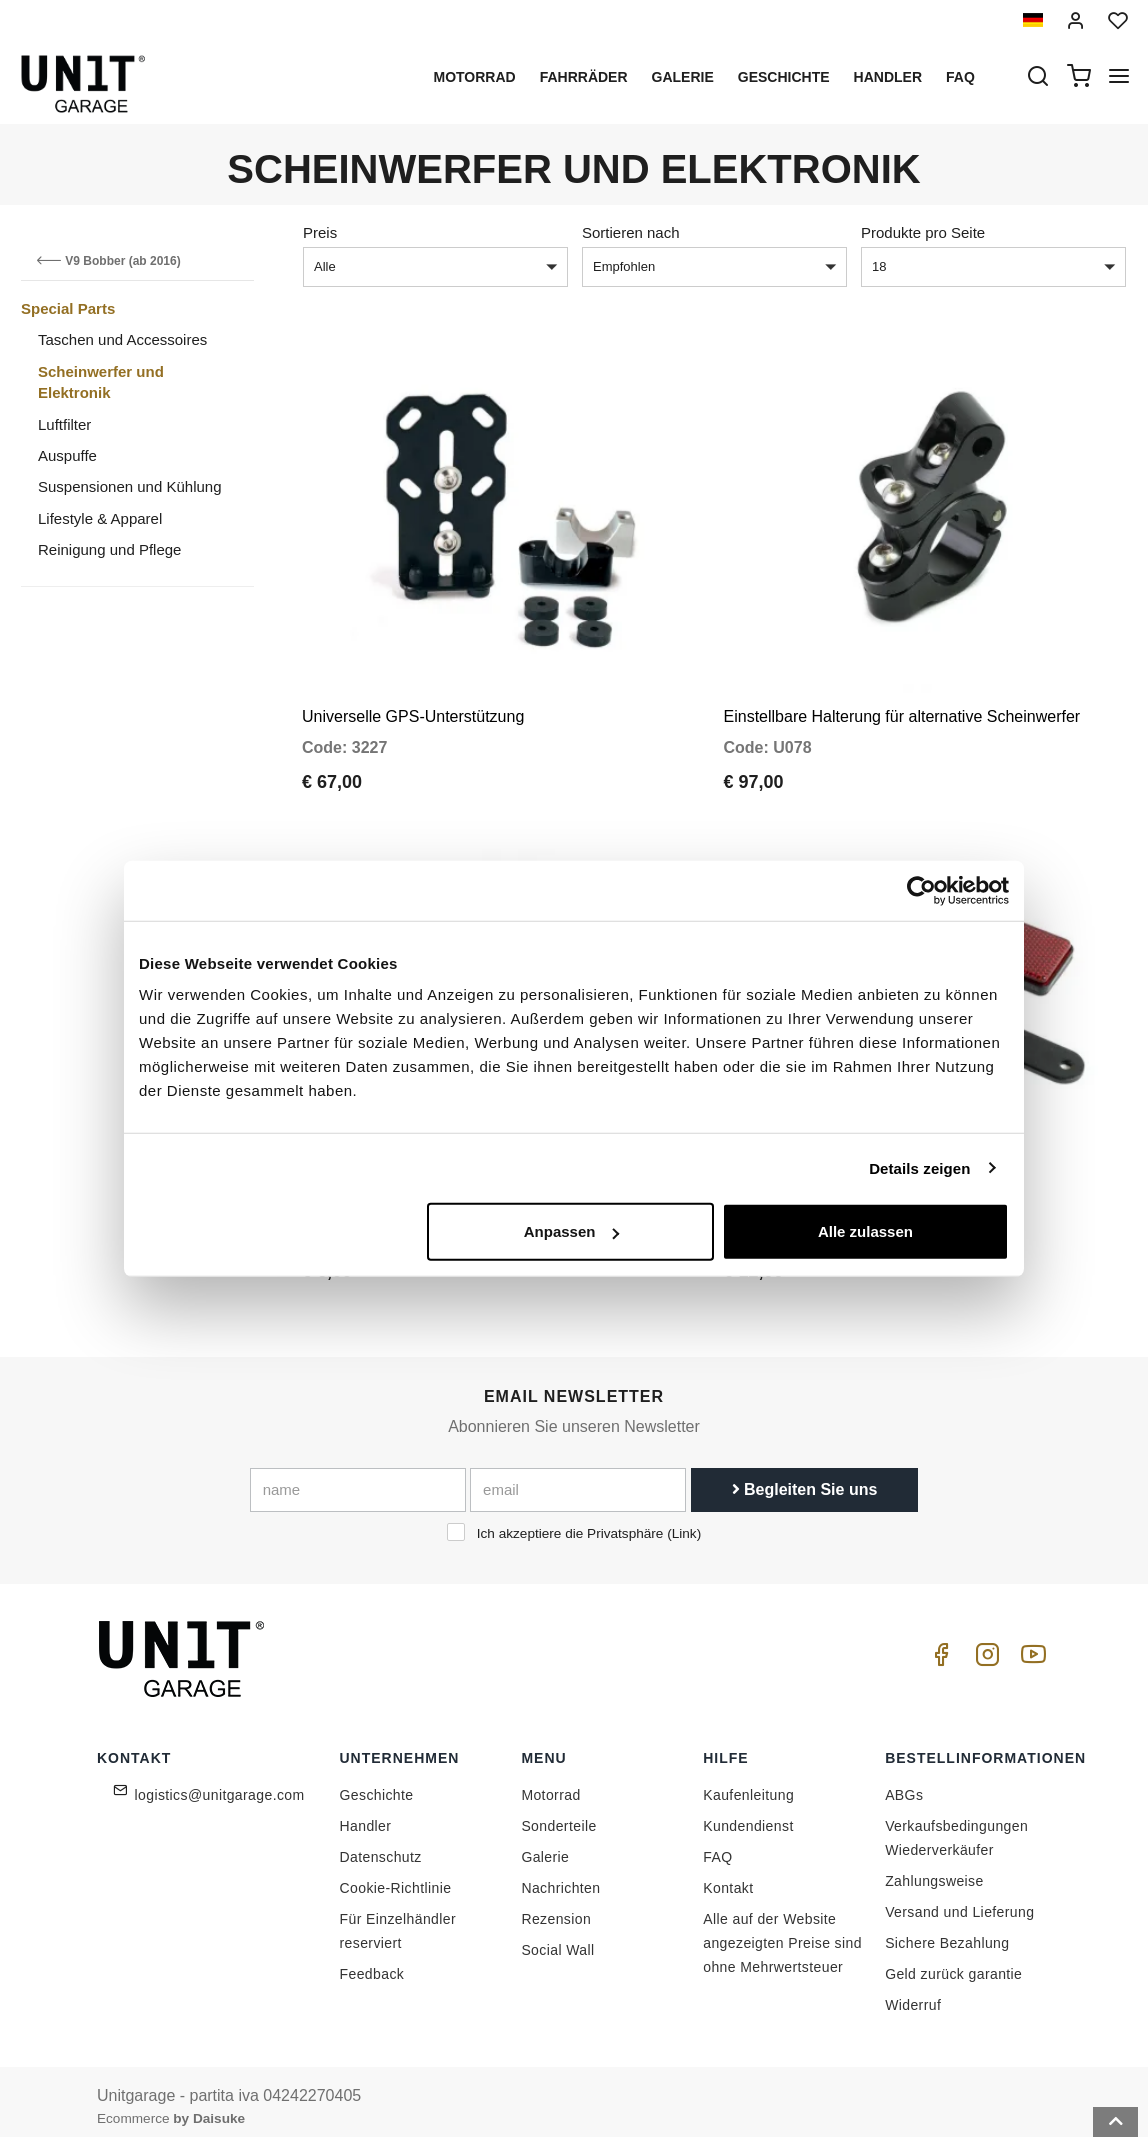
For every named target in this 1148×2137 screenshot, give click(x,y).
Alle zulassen (865, 1231)
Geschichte (784, 77)
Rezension (556, 1908)
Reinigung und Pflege (109, 549)
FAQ (717, 1846)
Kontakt (728, 1877)
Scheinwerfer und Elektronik (101, 382)
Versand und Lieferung (959, 1901)
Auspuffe (67, 455)
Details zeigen (919, 1167)
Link (684, 1522)
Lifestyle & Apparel (100, 518)
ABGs (904, 1784)
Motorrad (474, 77)
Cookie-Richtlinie (396, 1877)
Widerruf (913, 1994)
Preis (320, 232)
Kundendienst (748, 1815)
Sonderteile (558, 1815)
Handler (888, 77)
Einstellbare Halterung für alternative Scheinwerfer (902, 710)
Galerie (683, 77)
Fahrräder (584, 77)
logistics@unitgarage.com (220, 1784)
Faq (960, 77)
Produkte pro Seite (923, 232)
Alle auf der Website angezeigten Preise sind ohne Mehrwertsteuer (782, 1932)
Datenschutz (381, 1846)
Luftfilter (64, 424)
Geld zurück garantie (953, 1963)
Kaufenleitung (748, 1784)
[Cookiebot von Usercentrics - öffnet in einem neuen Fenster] (921, 890)
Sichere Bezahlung (947, 1932)
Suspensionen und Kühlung (130, 486)
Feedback (372, 1963)
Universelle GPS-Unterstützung (413, 710)
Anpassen (572, 1231)
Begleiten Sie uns (805, 1478)
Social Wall (557, 1939)
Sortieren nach (631, 232)
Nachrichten (560, 1877)
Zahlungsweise (934, 1870)
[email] (578, 1479)
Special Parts (68, 308)
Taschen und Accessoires (122, 339)
